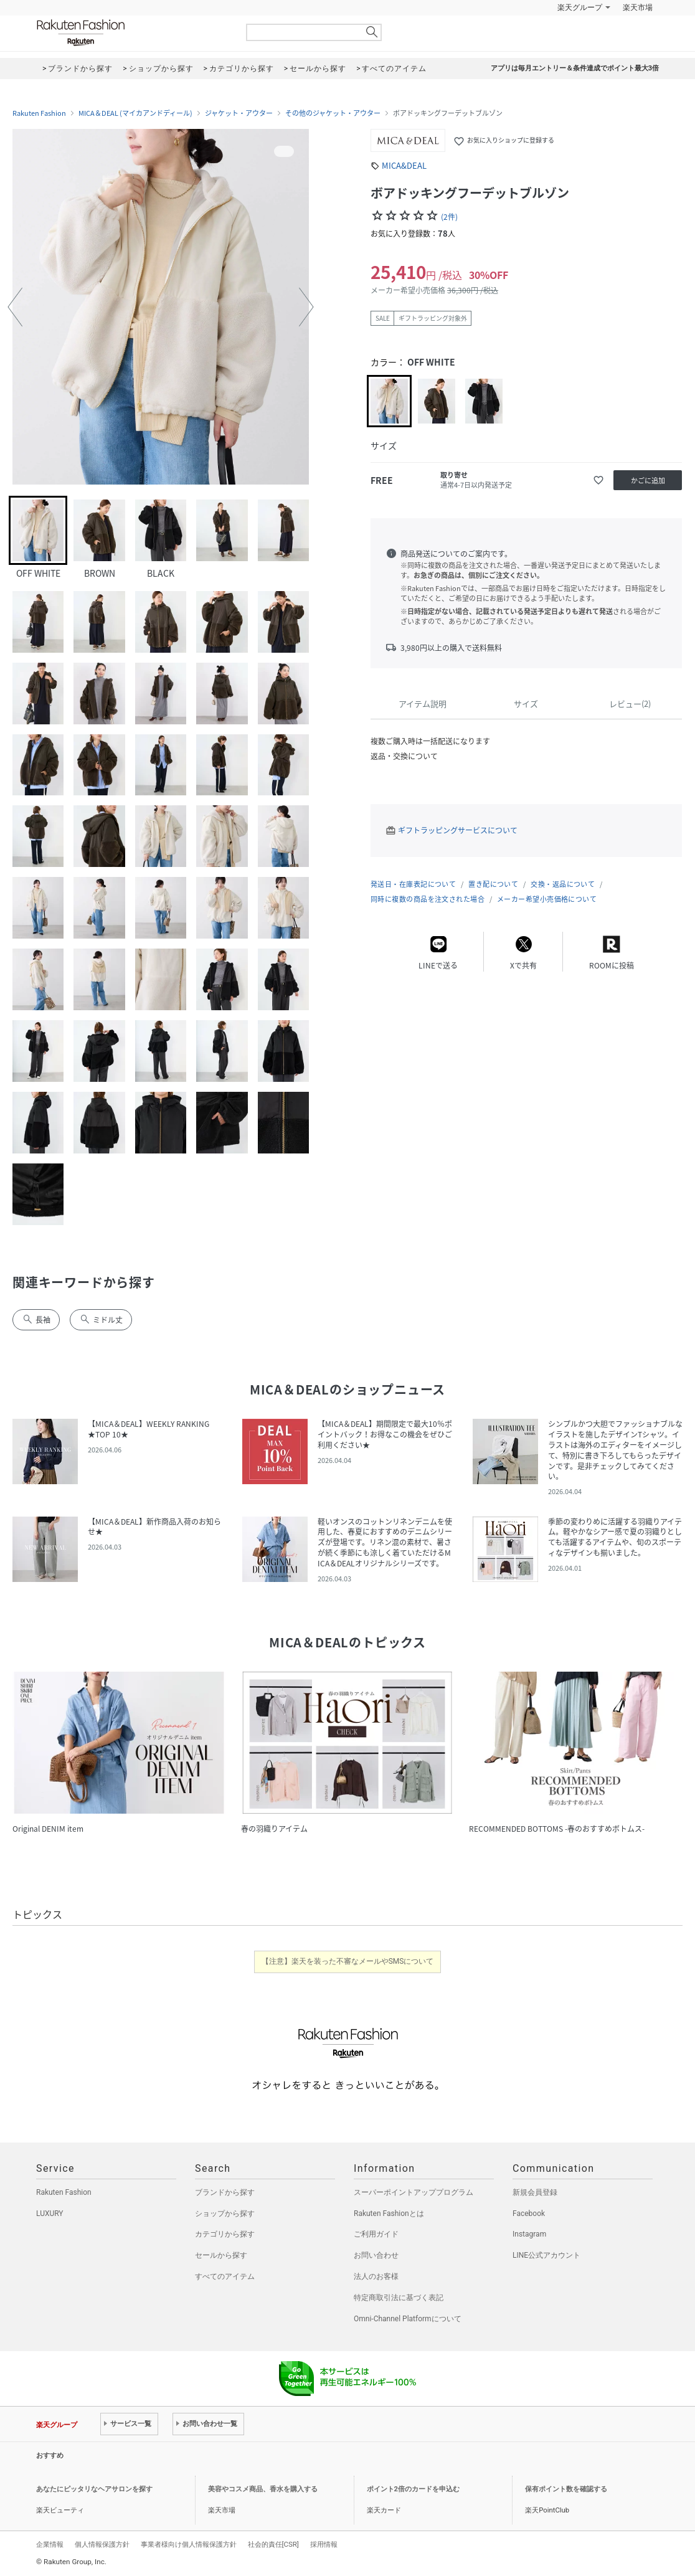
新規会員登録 (535, 2192)
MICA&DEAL (404, 165)
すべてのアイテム (225, 2276)
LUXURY (50, 2213)
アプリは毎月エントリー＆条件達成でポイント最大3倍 (575, 68)
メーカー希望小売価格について (547, 899)
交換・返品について (563, 884)
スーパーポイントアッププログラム (413, 2192)
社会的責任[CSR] (273, 2544)
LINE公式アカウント (546, 2255)
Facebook (529, 2213)
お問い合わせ (376, 2255)
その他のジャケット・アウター (333, 113)
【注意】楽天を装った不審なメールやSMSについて (348, 1961)
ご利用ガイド (376, 2234)
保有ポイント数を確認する (566, 2489)
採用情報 (324, 2544)
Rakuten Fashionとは (389, 2213)
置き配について (493, 884)
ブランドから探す (225, 2192)
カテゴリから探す (225, 2234)
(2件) (449, 216)
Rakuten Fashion (132, 33)
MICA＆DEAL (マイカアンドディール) (135, 113)
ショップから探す (225, 2213)
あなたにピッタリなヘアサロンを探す (94, 2489)
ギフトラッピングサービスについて (458, 830)
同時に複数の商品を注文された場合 (428, 899)
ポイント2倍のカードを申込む (413, 2489)
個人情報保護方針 (102, 2544)
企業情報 (50, 2544)
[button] (15, 307)
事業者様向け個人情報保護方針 (189, 2544)
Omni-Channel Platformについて (407, 2318)
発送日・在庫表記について (413, 884)
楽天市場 (638, 7)
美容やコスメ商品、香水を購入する (263, 2489)
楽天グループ (579, 7)
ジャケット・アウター (239, 113)
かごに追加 (648, 480)
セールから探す (221, 2255)
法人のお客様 (376, 2276)
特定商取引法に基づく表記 (398, 2297)
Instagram (529, 2234)
